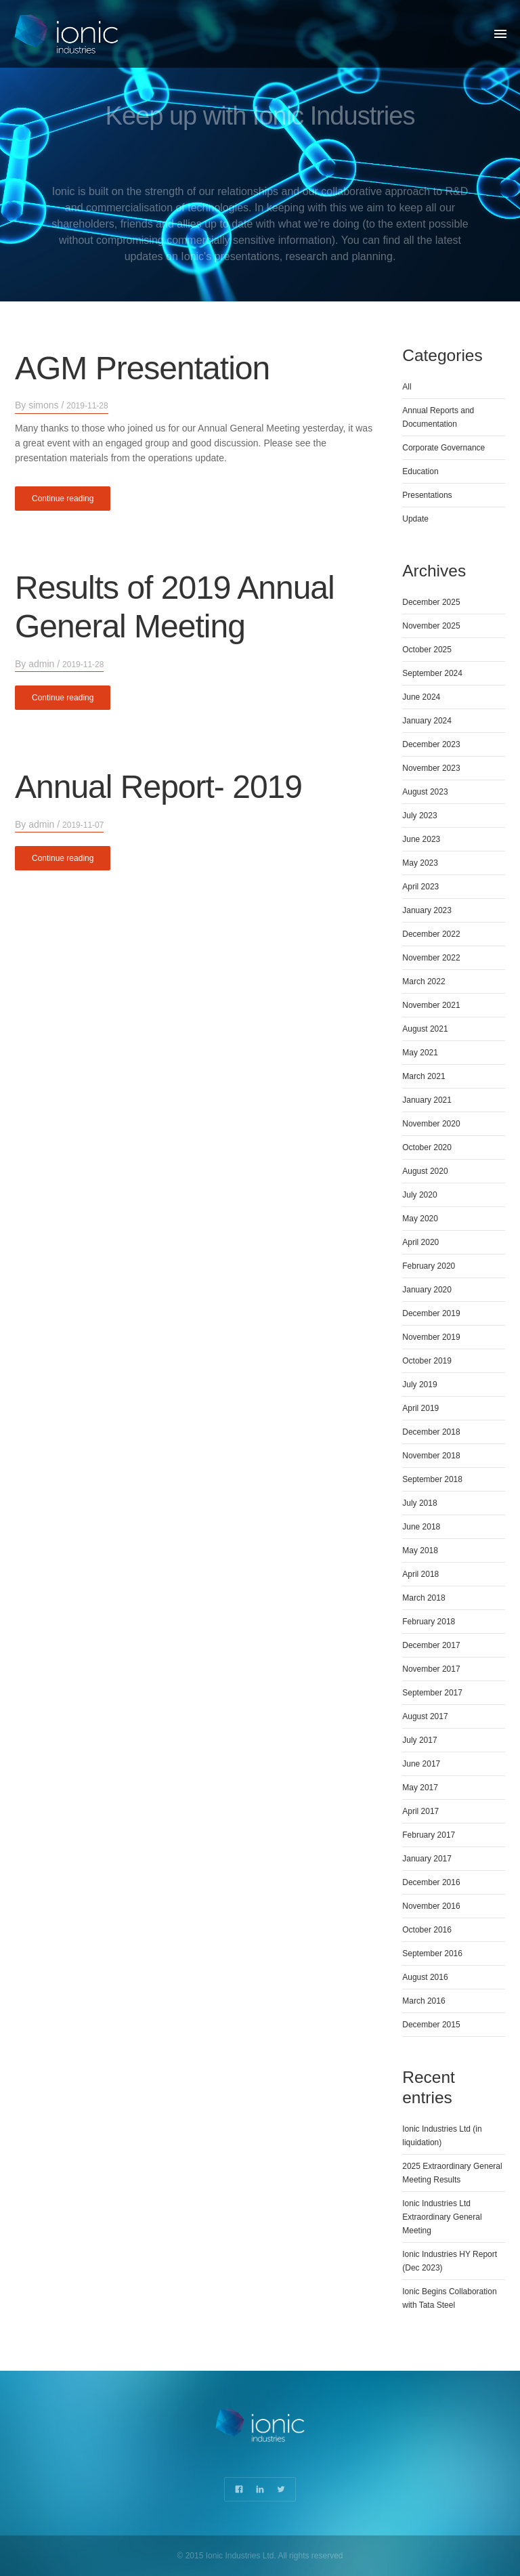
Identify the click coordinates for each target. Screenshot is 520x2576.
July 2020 (419, 1195)
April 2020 (420, 1242)
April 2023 (420, 886)
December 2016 (431, 1882)
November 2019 (431, 1337)
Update (415, 519)
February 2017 (428, 1835)
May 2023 (420, 863)
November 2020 (431, 1123)
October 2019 (427, 1361)
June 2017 (421, 1764)
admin (41, 663)
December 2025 (431, 602)
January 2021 (427, 1100)
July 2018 (419, 1503)
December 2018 (431, 1432)
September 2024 (432, 673)
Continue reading (62, 498)
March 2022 (423, 981)
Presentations (427, 495)
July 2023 (419, 815)
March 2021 (423, 1076)
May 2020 (420, 1218)
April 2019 (420, 1408)
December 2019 (431, 1313)
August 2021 (425, 1029)
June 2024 (421, 697)
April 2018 (420, 1574)
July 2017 (419, 1740)
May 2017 (420, 1787)
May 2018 (420, 1550)
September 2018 (432, 1479)
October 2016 (427, 1930)
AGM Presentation (142, 367)
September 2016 (432, 1953)
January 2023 (427, 910)
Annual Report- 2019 (158, 787)
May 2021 (420, 1052)
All (406, 387)
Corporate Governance (443, 447)
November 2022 (431, 958)
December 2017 (431, 1645)
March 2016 (423, 2001)
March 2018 (423, 1598)
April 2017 (420, 1811)
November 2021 (431, 1005)
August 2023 (425, 792)
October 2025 (427, 649)
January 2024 (427, 720)
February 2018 (428, 1621)
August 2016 (425, 1977)
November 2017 (431, 1669)
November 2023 (431, 768)
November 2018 (431, 1455)
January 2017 (427, 1858)
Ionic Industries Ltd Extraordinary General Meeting (441, 2217)
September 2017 (432, 1692)
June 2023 (421, 839)
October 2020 (427, 1147)
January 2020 (427, 1289)
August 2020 (425, 1171)
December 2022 (431, 934)
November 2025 (431, 626)
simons (43, 405)
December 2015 (431, 2024)
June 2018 (421, 1527)
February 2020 (428, 1266)
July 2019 (419, 1384)
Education (420, 471)
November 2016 (431, 1906)
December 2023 (431, 744)
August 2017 (425, 1716)
